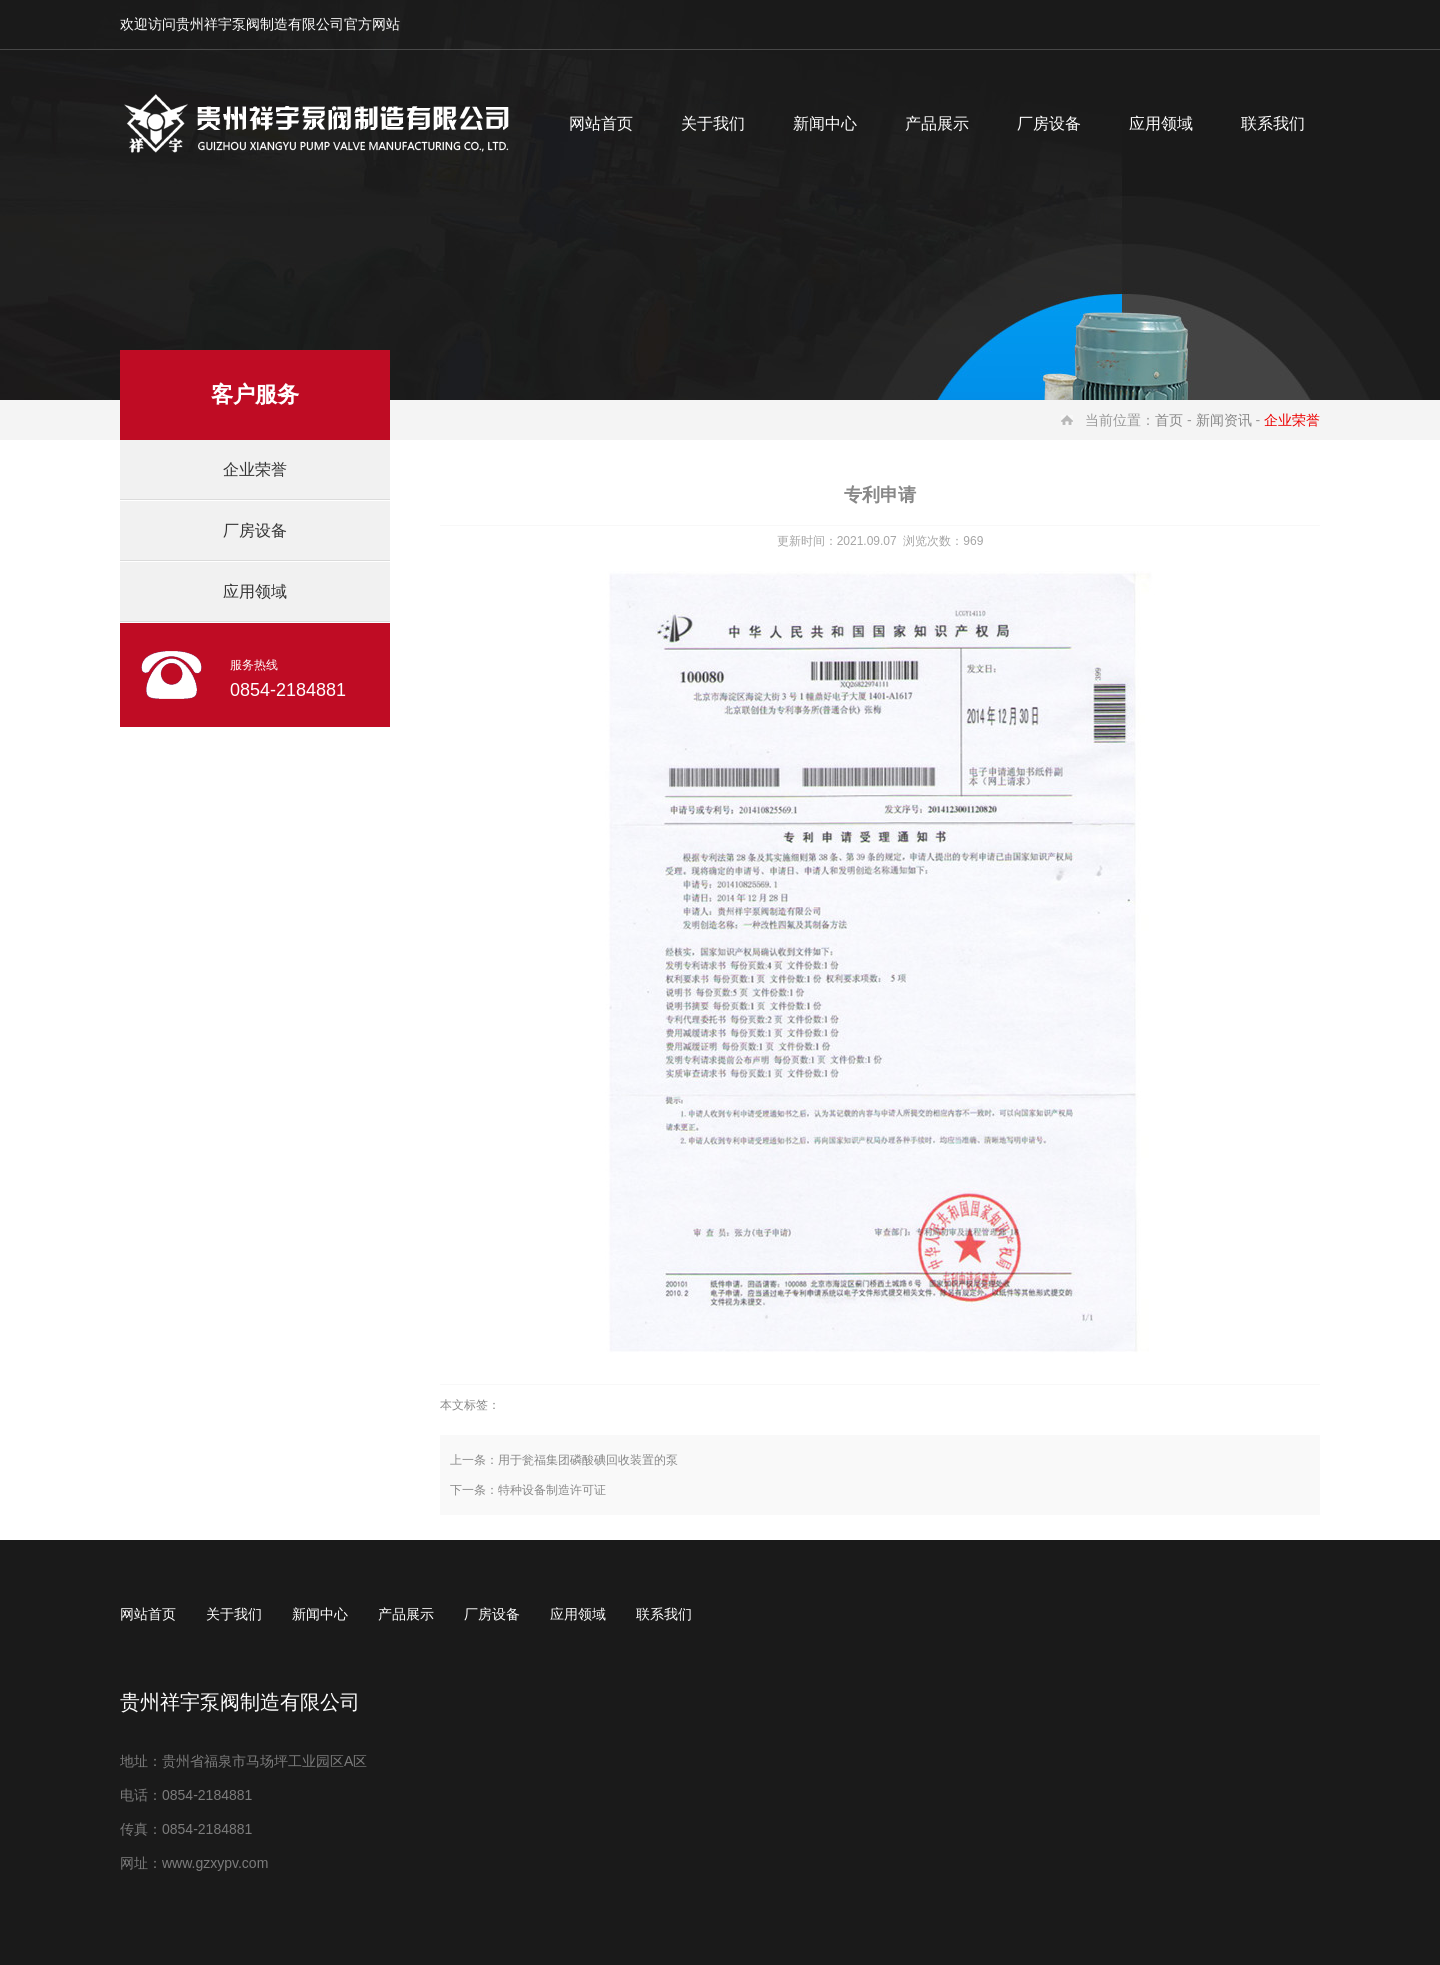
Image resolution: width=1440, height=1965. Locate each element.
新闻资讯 (1224, 420)
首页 (1169, 420)
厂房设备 (1049, 123)
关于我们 (713, 123)
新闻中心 (825, 123)
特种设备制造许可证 (552, 1490)
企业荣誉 (255, 469)
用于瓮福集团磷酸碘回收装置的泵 (588, 1460)
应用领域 (1161, 123)
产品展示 (937, 123)
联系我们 (1273, 123)
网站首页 (601, 123)
